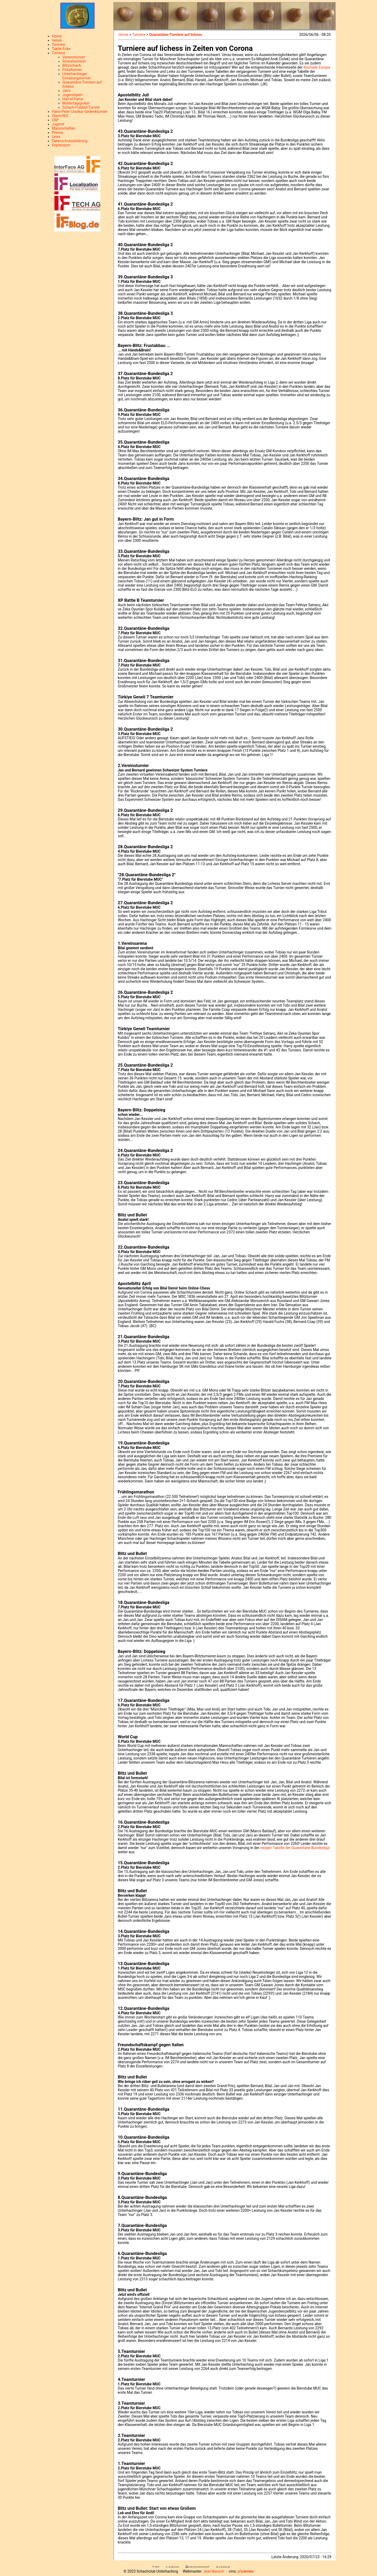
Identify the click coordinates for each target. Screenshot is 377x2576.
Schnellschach (74, 61)
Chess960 (60, 116)
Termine (58, 44)
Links (56, 137)
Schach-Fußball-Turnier (81, 107)
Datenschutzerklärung (69, 141)
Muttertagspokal (75, 103)
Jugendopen (72, 95)
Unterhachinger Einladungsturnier (76, 76)
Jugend (58, 124)
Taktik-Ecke (61, 49)
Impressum (61, 145)
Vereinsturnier (73, 57)
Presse (57, 132)
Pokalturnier (72, 70)
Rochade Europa (316, 67)
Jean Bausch (213, 2571)
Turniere (58, 53)
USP (55, 120)
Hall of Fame (72, 99)
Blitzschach (71, 65)
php (245, 2571)
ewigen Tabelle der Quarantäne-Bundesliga (294, 1848)
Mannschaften (63, 128)
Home (57, 36)
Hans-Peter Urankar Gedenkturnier (79, 111)
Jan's (66, 91)
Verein (57, 40)
